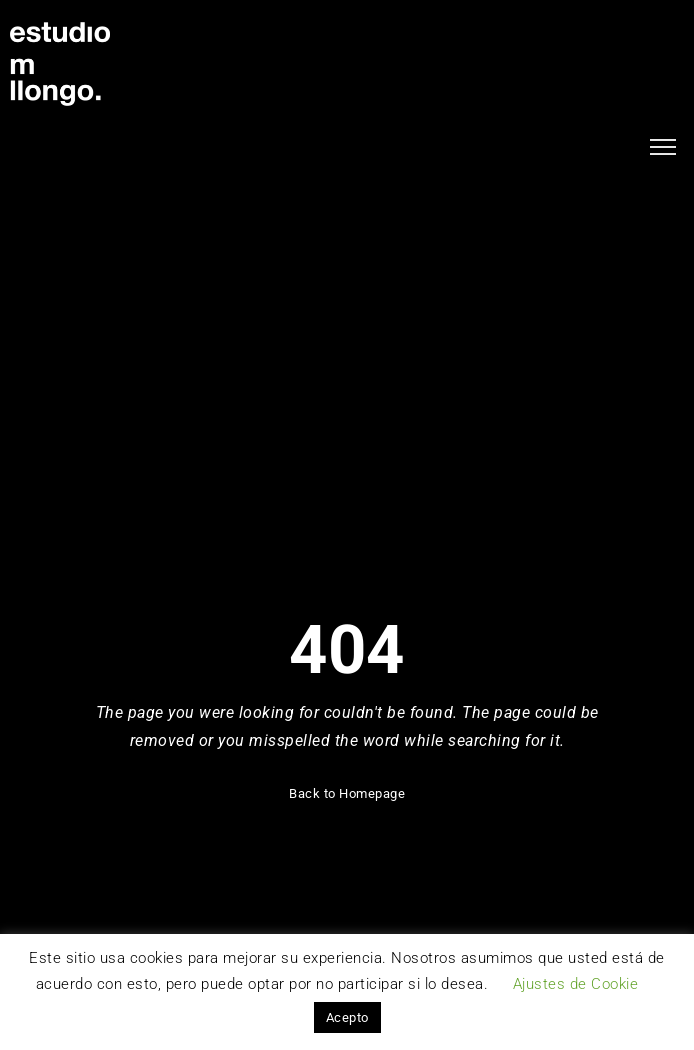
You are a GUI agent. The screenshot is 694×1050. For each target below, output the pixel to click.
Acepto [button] (347, 1017)
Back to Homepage (347, 793)
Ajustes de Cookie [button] (576, 984)
